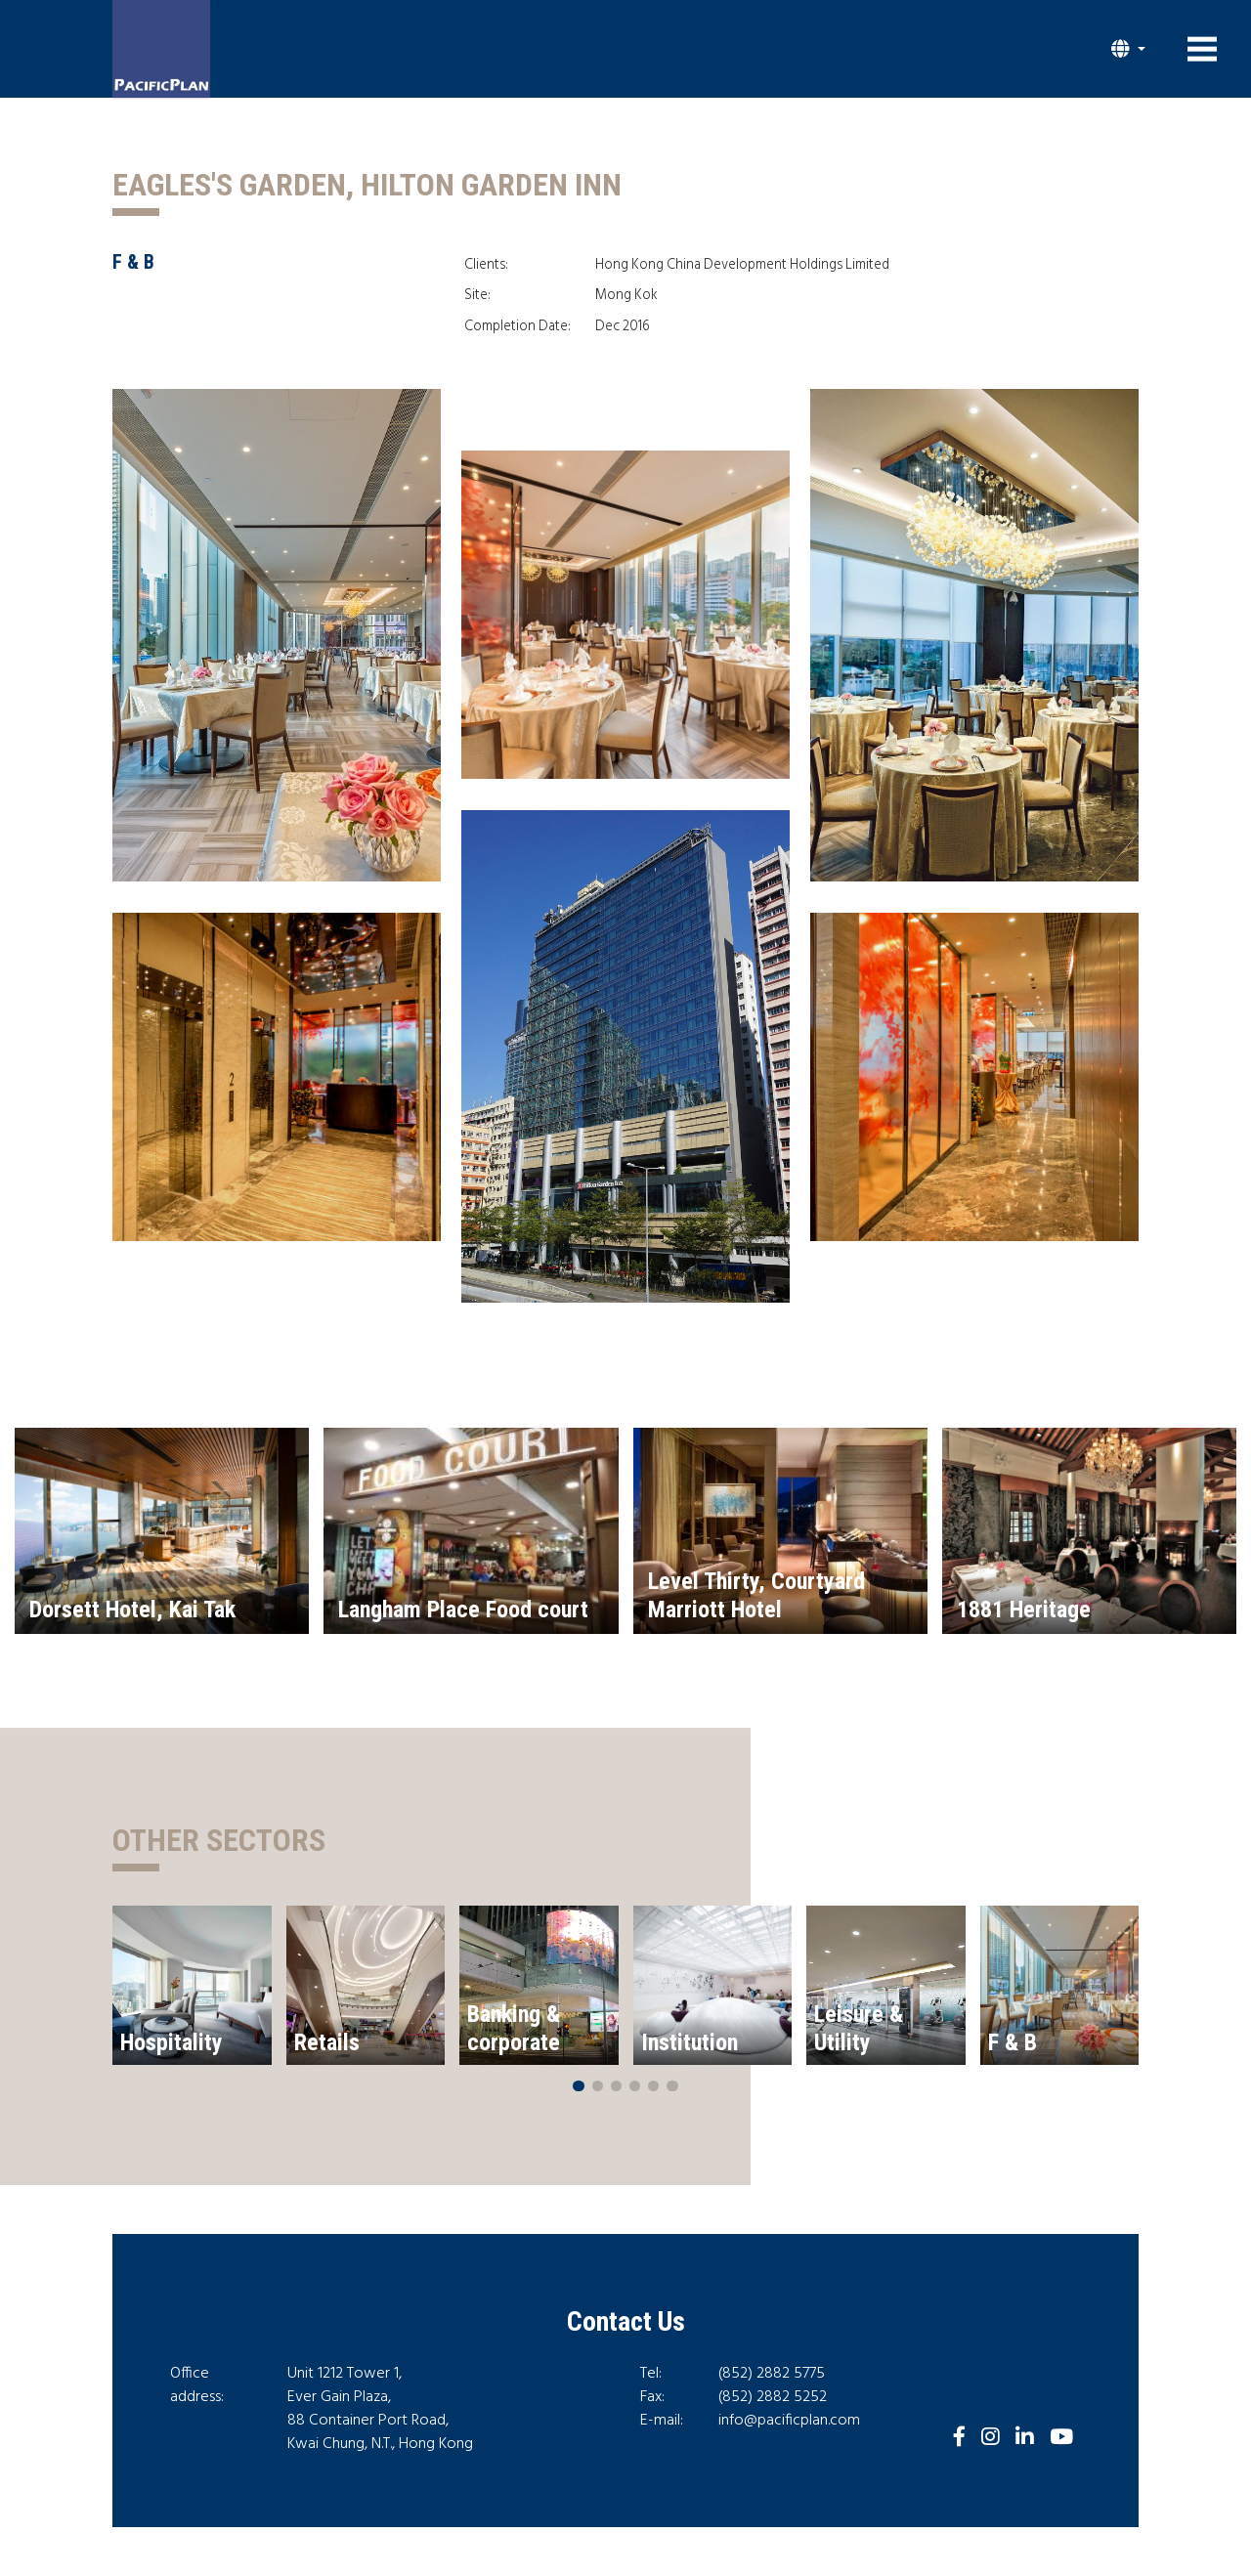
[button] (1128, 49)
